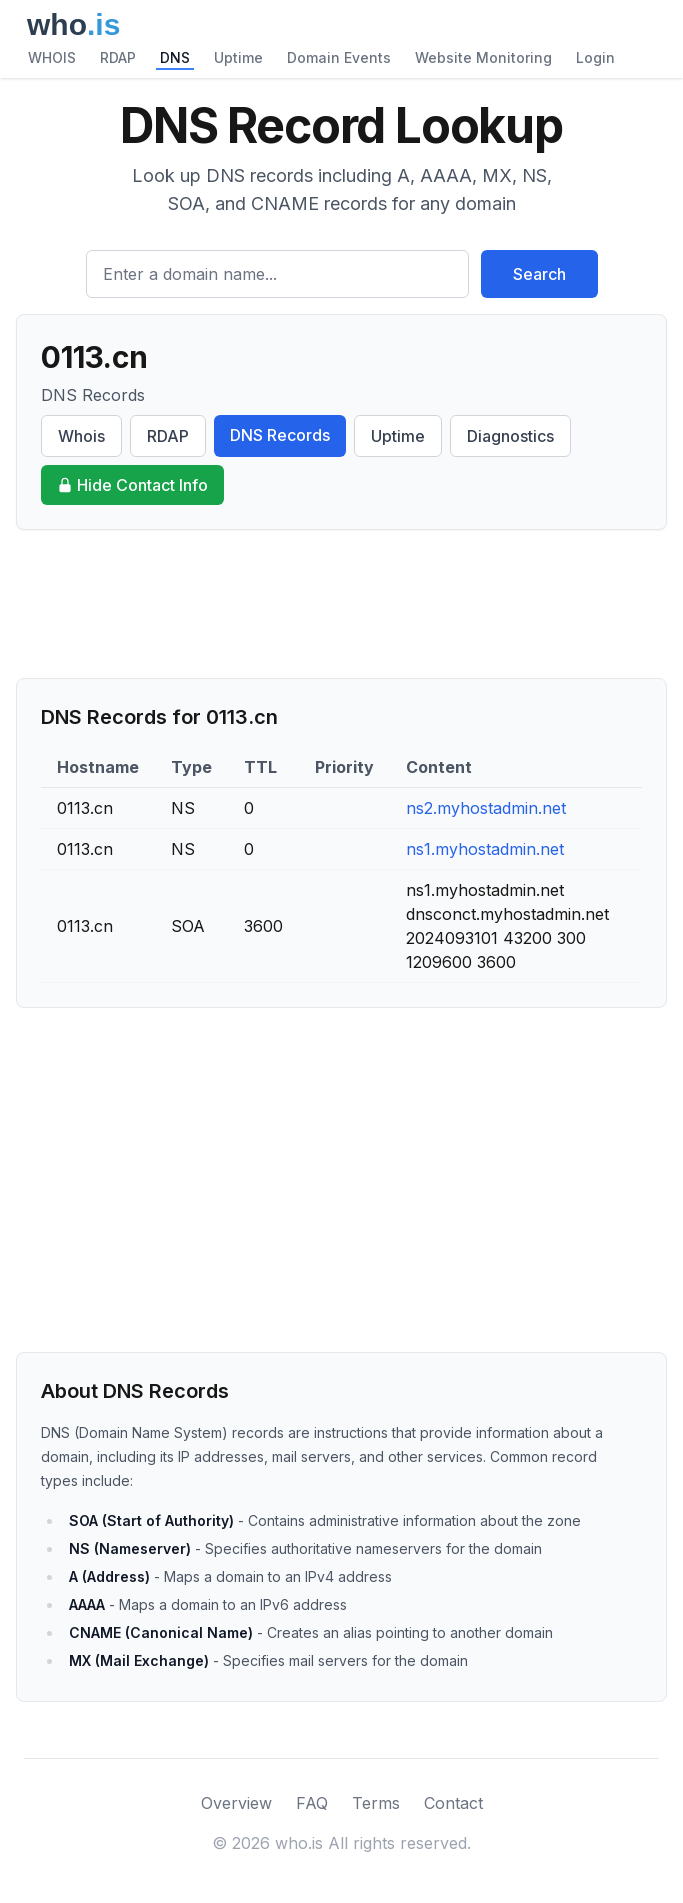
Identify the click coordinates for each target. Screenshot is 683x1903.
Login (595, 57)
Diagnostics (510, 436)
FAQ (312, 1803)
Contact (453, 1803)
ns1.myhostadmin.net (485, 849)
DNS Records (280, 435)
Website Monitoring (483, 57)
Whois (81, 436)
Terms (376, 1803)
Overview (236, 1803)
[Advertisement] (341, 604)
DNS (175, 57)
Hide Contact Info (132, 485)
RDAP (118, 57)
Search (539, 274)
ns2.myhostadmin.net (486, 808)
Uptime (238, 57)
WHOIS (52, 57)
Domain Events (339, 57)
